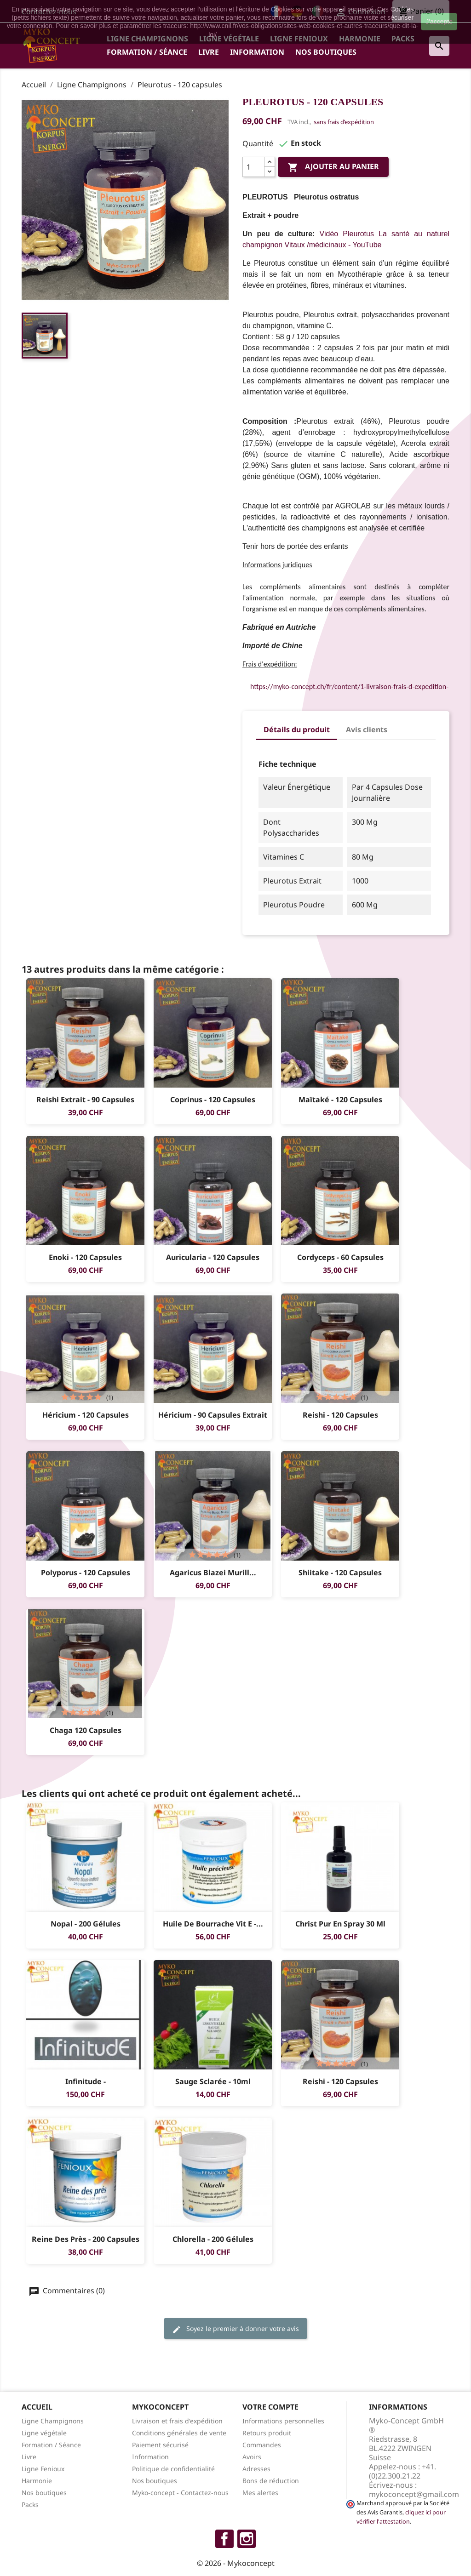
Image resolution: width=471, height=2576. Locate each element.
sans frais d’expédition (344, 122)
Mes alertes (260, 2492)
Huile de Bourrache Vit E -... (213, 1924)
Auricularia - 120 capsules (212, 1257)
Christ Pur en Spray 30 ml (340, 1924)
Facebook (224, 2539)
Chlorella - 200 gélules (212, 2239)
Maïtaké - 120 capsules (340, 1099)
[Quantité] (253, 167)
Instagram (246, 2539)
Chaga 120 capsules (85, 1730)
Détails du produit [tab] (297, 729)
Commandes (261, 2444)
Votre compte (270, 2407)
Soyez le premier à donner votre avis (235, 2329)
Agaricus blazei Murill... (213, 1572)
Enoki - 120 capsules (85, 1257)
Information (257, 52)
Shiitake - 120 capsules (340, 1572)
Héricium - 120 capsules (85, 1415)
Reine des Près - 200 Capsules (85, 2239)
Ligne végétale (44, 2432)
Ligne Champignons (53, 2420)
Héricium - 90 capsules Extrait (212, 1415)
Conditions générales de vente (179, 2432)
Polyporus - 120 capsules (85, 1572)
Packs (30, 2504)
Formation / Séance (147, 52)
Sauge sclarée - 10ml (213, 2081)
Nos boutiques (325, 52)
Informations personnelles (283, 2420)
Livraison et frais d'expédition (177, 2420)
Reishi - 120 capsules (340, 1415)
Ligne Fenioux (43, 2468)
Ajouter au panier (333, 167)
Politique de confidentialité (173, 2468)
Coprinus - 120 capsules (212, 1099)
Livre (208, 52)
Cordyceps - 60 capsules (340, 1257)
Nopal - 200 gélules (86, 1924)
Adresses (256, 2468)
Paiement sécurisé (160, 2444)
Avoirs (251, 2456)
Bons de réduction (270, 2480)
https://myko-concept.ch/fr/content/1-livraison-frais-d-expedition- (349, 686)
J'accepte (439, 21)
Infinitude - (85, 2081)
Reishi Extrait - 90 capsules (85, 1099)
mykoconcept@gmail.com (414, 2494)
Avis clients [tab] (366, 729)
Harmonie (37, 2480)
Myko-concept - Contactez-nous (180, 2492)
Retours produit (266, 2432)
